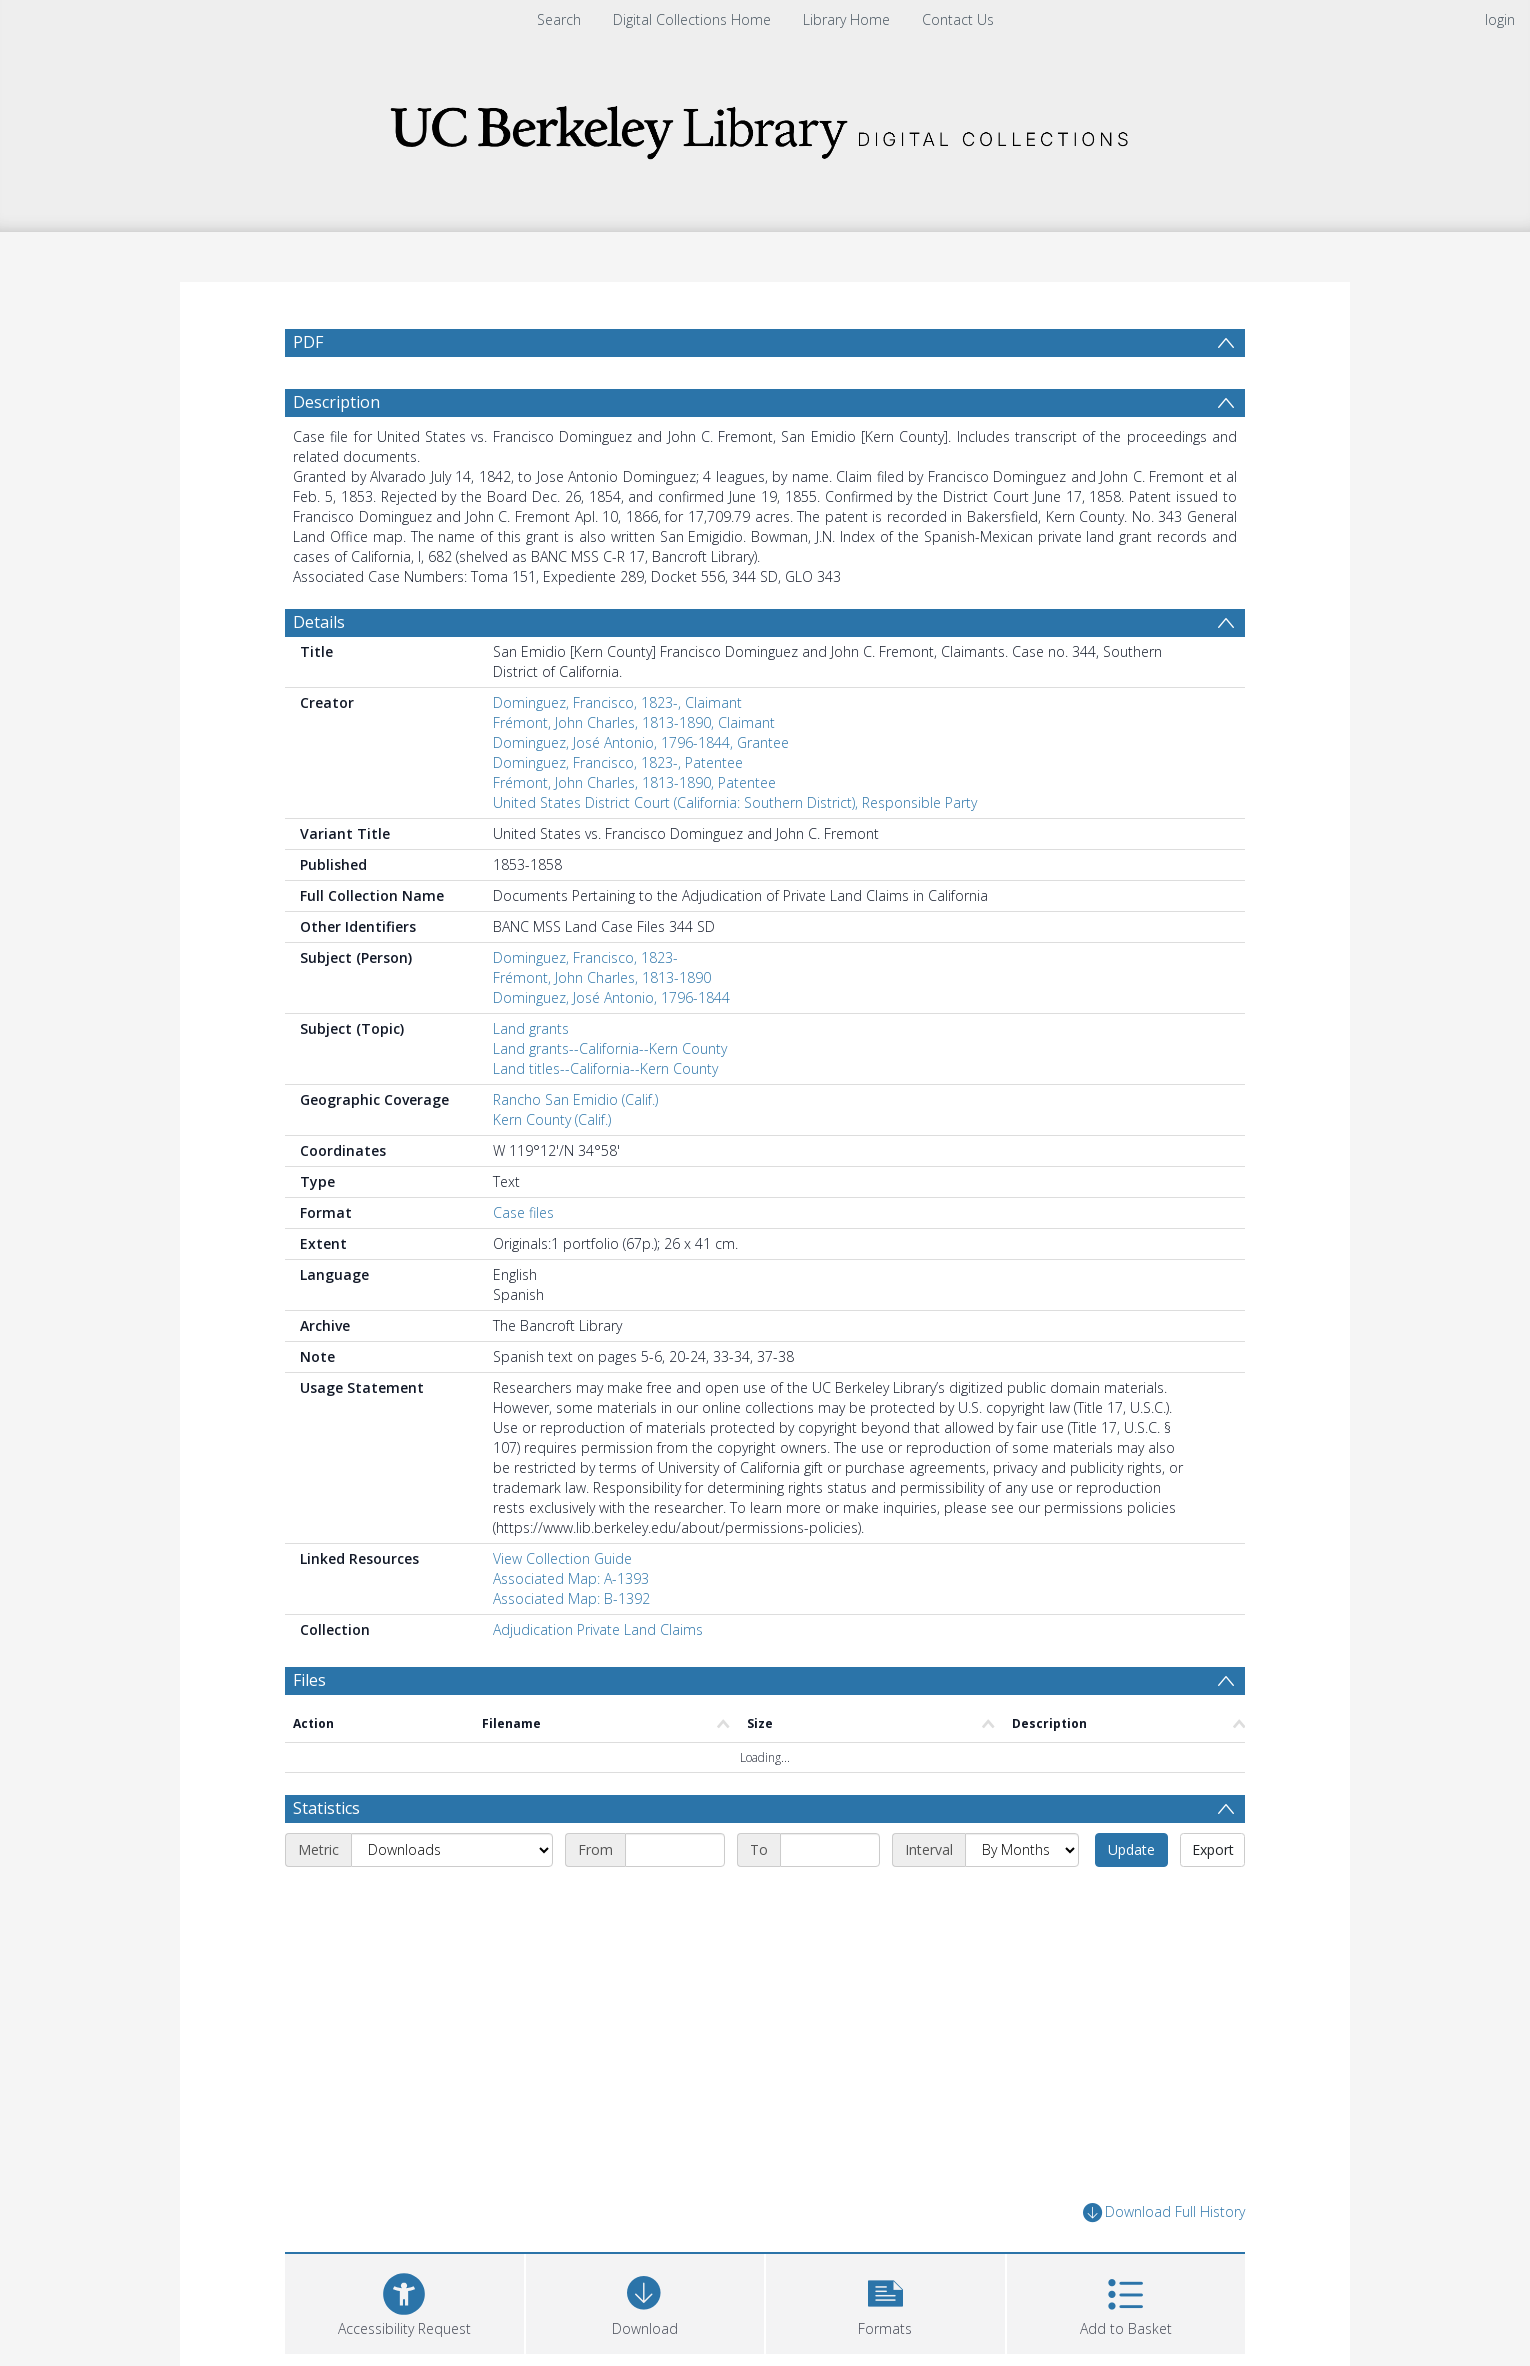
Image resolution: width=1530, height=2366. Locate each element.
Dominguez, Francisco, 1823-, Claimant (617, 702)
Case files (523, 1212)
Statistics (326, 1808)
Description (336, 402)
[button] (885, 2301)
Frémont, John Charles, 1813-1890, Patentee (634, 782)
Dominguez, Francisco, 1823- (585, 957)
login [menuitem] (1500, 19)
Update (1131, 1849)
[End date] (830, 1850)
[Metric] (452, 1850)
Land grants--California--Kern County (610, 1048)
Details (319, 622)
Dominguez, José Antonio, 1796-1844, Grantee (641, 742)
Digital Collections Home (692, 19)
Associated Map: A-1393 (571, 1578)
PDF (308, 342)
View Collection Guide (562, 1558)
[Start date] (675, 1850)
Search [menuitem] (559, 19)
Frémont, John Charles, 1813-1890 (602, 977)
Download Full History (1164, 2212)
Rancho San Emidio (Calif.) (575, 1099)
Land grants (531, 1028)
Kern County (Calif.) (552, 1119)
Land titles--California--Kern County (605, 1068)
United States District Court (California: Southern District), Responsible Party (735, 802)
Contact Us (958, 19)
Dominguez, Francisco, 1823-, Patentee (618, 762)
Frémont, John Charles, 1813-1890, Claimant (634, 722)
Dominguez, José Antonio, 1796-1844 (611, 997)
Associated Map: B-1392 (571, 1598)
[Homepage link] (765, 126)
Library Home (846, 19)
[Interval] (1022, 1850)
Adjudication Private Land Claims (598, 1629)
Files (309, 1680)
